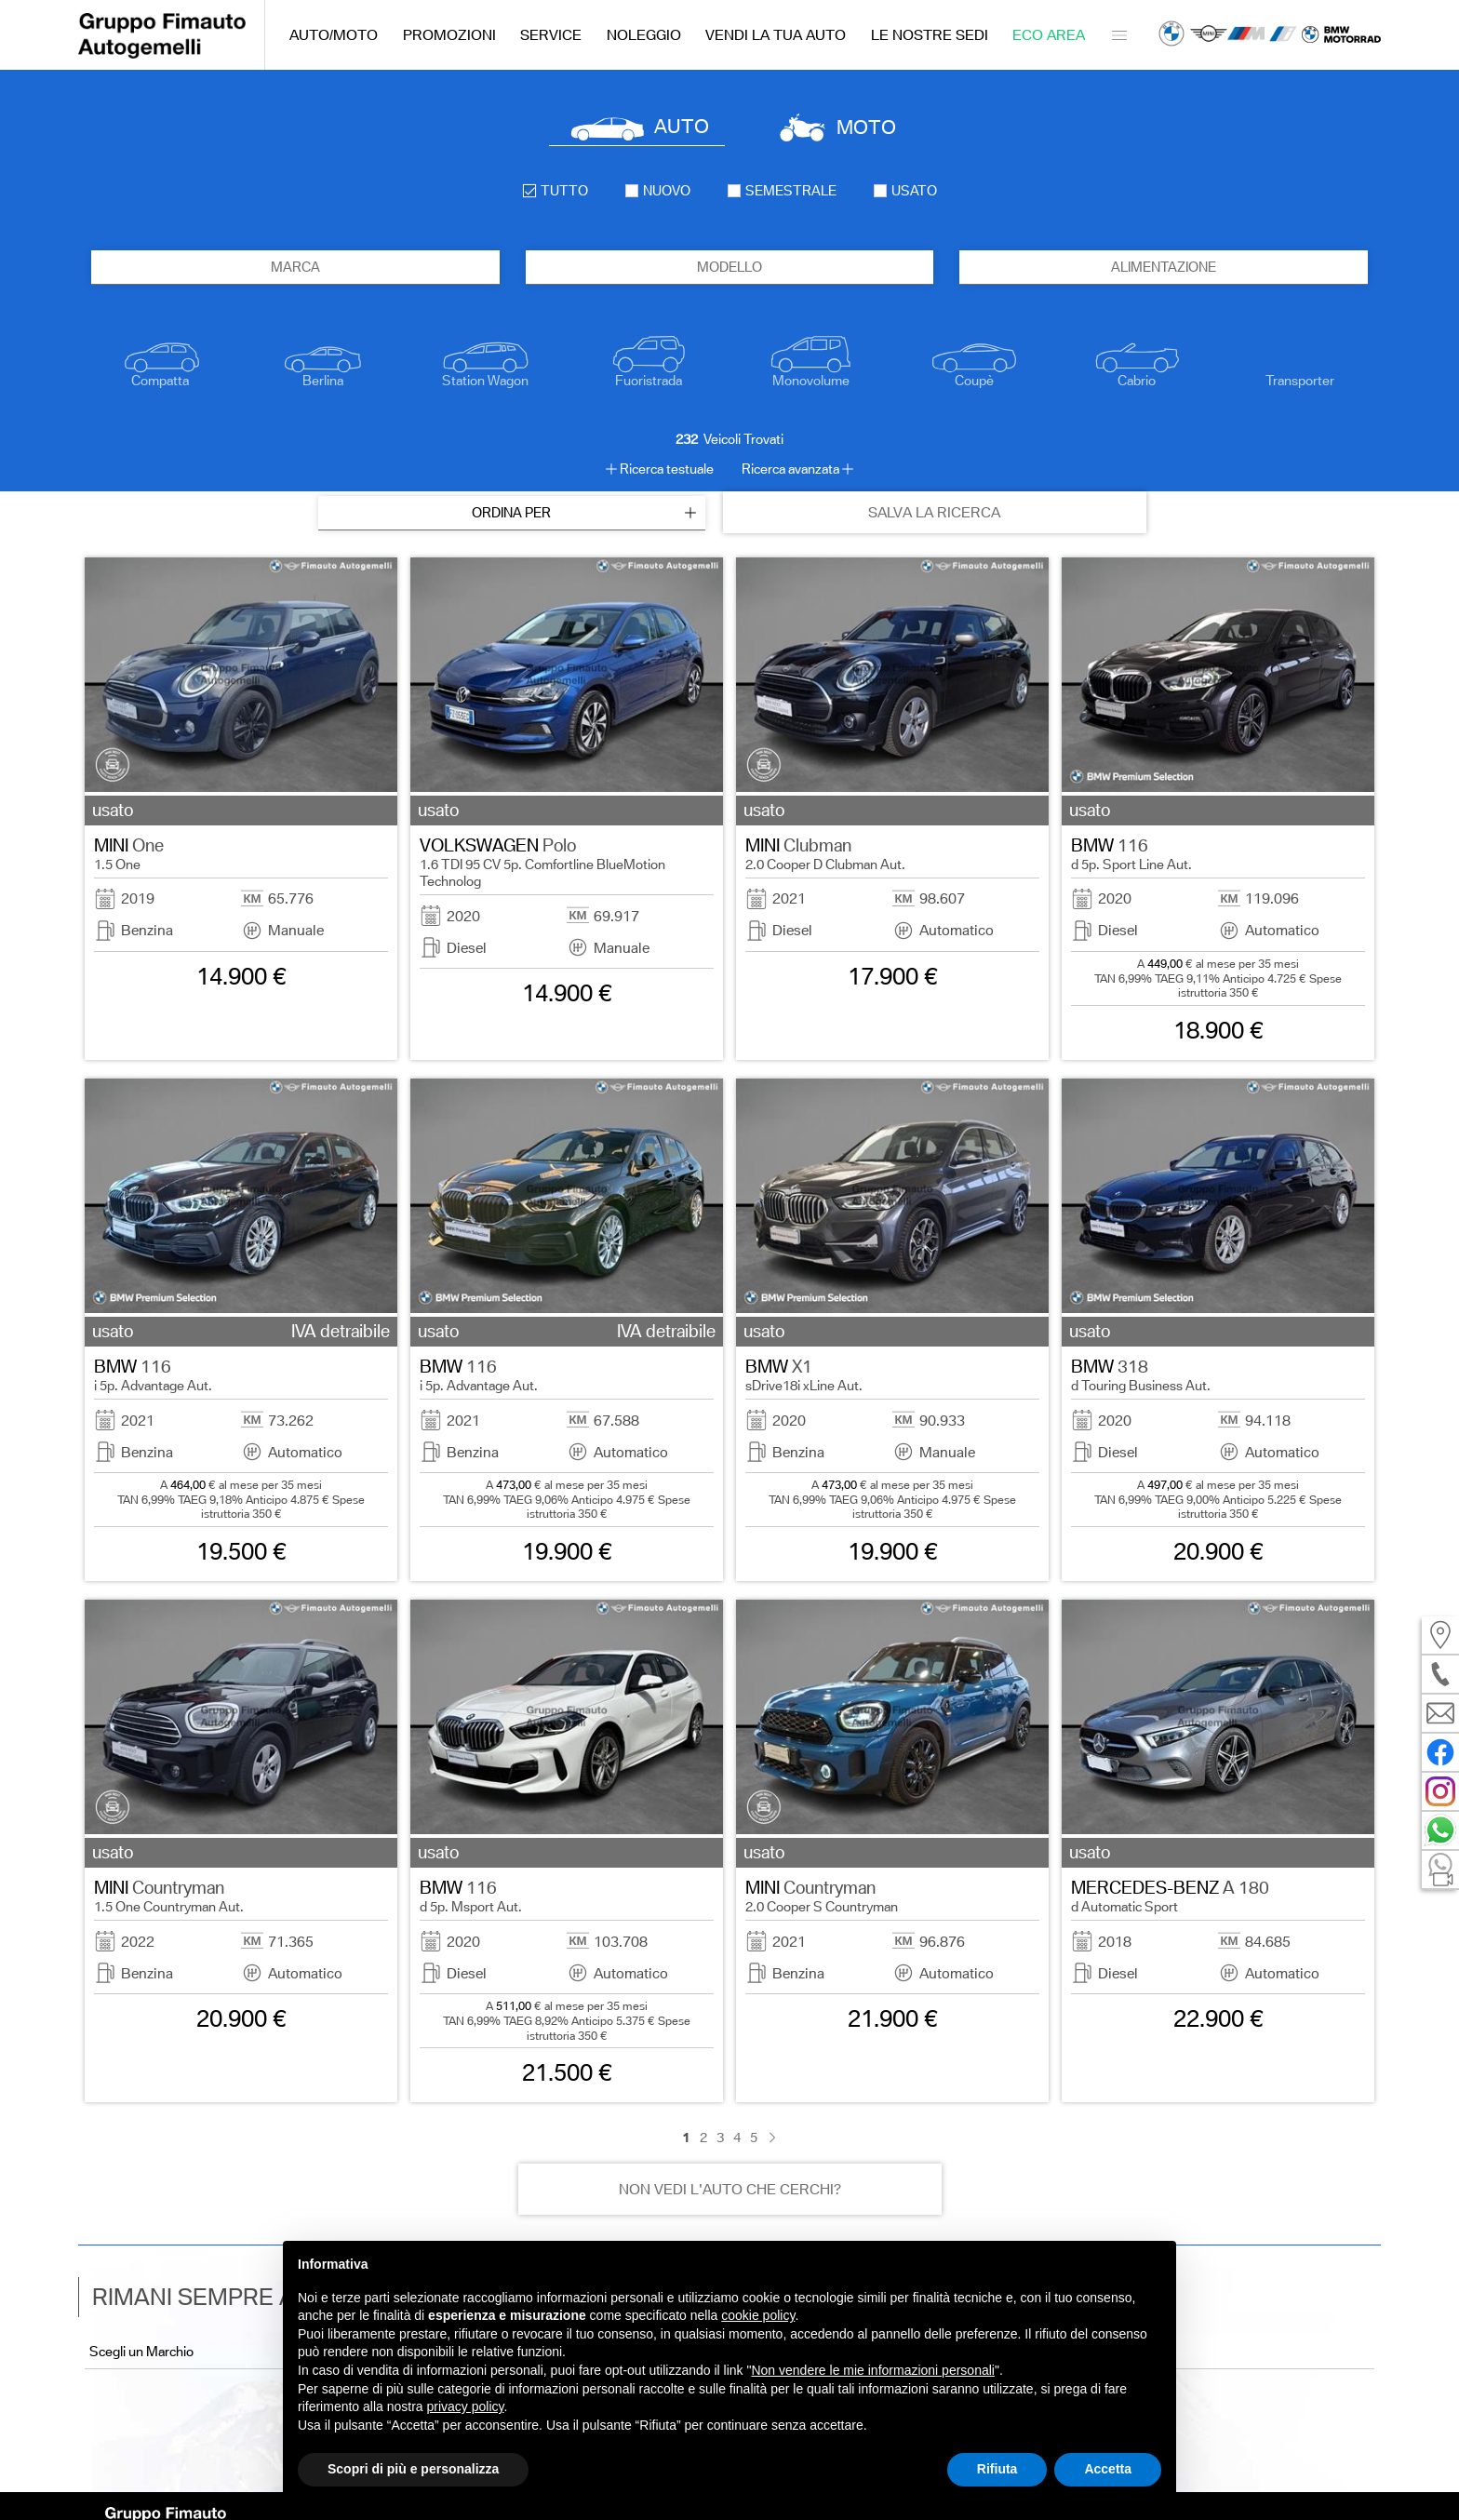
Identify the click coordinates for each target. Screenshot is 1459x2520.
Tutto (555, 190)
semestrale (782, 190)
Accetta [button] (1107, 2468)
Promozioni (449, 35)
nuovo (657, 190)
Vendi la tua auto (775, 35)
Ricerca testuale (667, 469)
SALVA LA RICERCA (934, 512)
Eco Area (1048, 35)
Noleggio (644, 35)
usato (905, 190)
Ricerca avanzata (790, 469)
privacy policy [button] (465, 2406)
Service (551, 35)
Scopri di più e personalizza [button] (413, 2468)
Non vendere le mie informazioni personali (872, 2370)
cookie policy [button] (758, 2315)
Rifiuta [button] (997, 2468)
